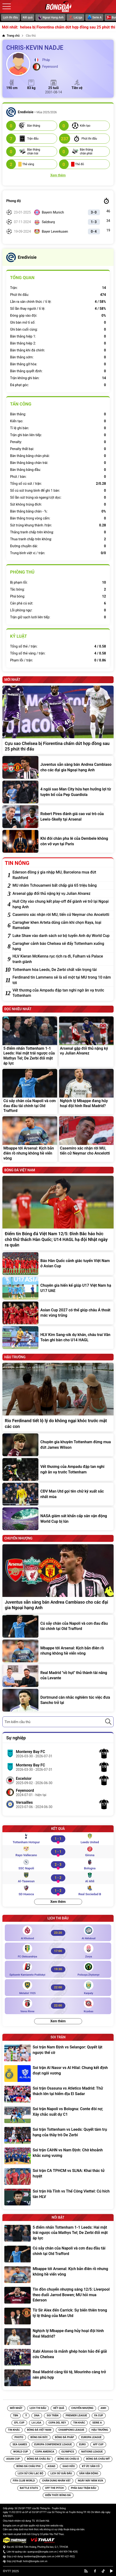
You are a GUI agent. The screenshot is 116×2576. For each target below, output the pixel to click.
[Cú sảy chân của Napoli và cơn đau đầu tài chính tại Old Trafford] (29, 1091)
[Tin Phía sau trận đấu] (83, 2488)
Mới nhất (16, 2408)
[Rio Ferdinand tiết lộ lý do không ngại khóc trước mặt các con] (58, 1397)
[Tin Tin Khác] (79, 2422)
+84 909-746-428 (68, 2551)
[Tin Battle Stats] (29, 2488)
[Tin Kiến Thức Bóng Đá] (58, 2495)
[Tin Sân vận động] (89, 2473)
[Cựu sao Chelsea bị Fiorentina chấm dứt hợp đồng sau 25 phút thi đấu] (58, 720)
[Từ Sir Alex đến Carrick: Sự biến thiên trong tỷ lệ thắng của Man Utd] (58, 2316)
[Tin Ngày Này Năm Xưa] (90, 2480)
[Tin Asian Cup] (13, 2459)
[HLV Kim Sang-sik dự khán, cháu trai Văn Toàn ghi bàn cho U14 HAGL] (58, 1337)
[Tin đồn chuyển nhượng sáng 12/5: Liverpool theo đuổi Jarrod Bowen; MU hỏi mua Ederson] (58, 2295)
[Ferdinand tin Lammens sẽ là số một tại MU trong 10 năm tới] (62, 980)
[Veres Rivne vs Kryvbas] (58, 2006)
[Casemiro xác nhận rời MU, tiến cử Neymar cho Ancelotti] (62, 914)
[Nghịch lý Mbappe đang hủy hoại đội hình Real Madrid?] (86, 1091)
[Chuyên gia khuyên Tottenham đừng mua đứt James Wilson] (58, 1444)
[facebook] (95, 2571)
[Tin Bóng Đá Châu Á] (68, 2459)
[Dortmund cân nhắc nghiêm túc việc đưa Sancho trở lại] (58, 1700)
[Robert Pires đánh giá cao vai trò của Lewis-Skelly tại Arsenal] (58, 816)
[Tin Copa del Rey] (57, 2422)
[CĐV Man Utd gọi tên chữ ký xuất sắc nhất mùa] (58, 1494)
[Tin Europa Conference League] (53, 2444)
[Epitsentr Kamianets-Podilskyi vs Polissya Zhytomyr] (58, 1969)
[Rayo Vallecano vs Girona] (58, 1852)
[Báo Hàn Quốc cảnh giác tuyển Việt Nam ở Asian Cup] (58, 1263)
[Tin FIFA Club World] (24, 2480)
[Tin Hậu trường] (100, 2430)
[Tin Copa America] (45, 2451)
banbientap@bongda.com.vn (39, 2556)
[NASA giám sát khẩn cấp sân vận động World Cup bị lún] (58, 1518)
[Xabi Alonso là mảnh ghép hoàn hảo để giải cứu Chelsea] (58, 2357)
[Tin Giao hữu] (68, 2466)
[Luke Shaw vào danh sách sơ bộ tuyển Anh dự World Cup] (62, 935)
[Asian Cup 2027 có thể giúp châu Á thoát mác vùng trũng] (58, 1313)
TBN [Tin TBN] (15, 2415)
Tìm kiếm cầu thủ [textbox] (17, 1722)
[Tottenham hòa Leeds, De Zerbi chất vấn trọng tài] (62, 969)
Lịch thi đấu (10, 17)
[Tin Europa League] (91, 2437)
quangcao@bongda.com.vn (42, 2551)
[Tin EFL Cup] (19, 2422)
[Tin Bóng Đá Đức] (39, 2437)
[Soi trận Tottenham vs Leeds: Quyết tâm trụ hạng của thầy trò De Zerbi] (58, 2135)
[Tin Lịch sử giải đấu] (61, 2473)
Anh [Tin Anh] (103, 2408)
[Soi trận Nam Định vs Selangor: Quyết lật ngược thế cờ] (58, 2053)
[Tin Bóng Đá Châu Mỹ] (98, 2459)
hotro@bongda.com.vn (35, 2561)
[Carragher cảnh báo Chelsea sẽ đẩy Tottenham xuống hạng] (62, 946)
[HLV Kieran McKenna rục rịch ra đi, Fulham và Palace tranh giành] (62, 959)
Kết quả (28, 17)
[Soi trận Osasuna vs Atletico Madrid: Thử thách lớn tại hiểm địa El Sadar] (58, 2094)
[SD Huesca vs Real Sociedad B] (58, 1891)
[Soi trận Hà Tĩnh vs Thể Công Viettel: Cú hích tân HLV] (58, 2197)
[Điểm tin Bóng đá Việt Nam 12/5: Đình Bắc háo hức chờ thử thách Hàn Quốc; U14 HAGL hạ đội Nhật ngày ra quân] (58, 1213)
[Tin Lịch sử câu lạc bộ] (30, 2473)
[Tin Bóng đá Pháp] (64, 2437)
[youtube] (111, 2571)
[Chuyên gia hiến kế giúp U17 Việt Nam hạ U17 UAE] (58, 1288)
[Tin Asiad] (51, 2466)
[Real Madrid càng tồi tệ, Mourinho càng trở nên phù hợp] (58, 2377)
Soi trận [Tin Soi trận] (52, 2415)
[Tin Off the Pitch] (54, 2488)
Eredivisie (21, 257)
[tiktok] (103, 2571)
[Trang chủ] (10, 36)
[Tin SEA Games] (20, 2444)
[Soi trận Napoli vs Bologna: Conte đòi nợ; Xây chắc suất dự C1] (58, 2114)
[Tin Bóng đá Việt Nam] (39, 2430)
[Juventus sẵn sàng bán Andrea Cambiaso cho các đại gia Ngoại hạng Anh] (58, 767)
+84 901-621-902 (65, 2556)
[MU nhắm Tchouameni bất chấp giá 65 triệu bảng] (62, 885)
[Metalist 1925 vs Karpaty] (58, 1987)
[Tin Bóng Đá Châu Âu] (38, 2459)
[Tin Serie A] (97, 2422)
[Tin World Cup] (21, 2451)
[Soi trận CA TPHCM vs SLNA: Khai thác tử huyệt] (58, 2176)
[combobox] (58, 1721)
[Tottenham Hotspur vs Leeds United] (58, 1839)
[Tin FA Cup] (99, 2415)
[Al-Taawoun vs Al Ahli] (58, 1878)
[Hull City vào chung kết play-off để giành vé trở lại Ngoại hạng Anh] (62, 904)
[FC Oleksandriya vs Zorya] (58, 1951)
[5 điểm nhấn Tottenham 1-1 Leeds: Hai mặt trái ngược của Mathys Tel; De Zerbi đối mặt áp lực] (29, 1041)
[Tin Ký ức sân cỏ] (90, 2466)
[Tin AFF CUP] (98, 2444)
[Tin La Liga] (36, 2422)
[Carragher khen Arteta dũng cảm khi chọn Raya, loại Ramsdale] (62, 925)
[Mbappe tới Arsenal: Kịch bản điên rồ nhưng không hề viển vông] (29, 1139)
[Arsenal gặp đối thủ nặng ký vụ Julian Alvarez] (62, 893)
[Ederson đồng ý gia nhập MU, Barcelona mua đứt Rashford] (62, 875)
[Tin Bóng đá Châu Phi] (28, 2466)
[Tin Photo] (19, 2437)
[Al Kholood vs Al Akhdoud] (58, 1933)
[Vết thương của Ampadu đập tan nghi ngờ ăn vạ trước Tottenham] (62, 993)
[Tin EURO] (82, 2444)
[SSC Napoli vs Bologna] (58, 1864)
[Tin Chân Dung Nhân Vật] (56, 2480)
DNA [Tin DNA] (36, 2415)
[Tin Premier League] (76, 2415)
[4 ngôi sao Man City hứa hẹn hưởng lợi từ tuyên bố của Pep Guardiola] (58, 792)
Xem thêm (58, 1902)
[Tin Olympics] (68, 2451)
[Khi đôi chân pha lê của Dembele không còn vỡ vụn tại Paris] (58, 841)
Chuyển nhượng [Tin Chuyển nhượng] (82, 2408)
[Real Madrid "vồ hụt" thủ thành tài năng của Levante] (58, 1675)
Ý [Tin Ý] (26, 2415)
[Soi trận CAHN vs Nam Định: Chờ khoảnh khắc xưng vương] (58, 2156)
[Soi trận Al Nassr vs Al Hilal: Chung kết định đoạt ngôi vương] (58, 2073)
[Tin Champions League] (71, 2430)
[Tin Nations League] (92, 2451)
